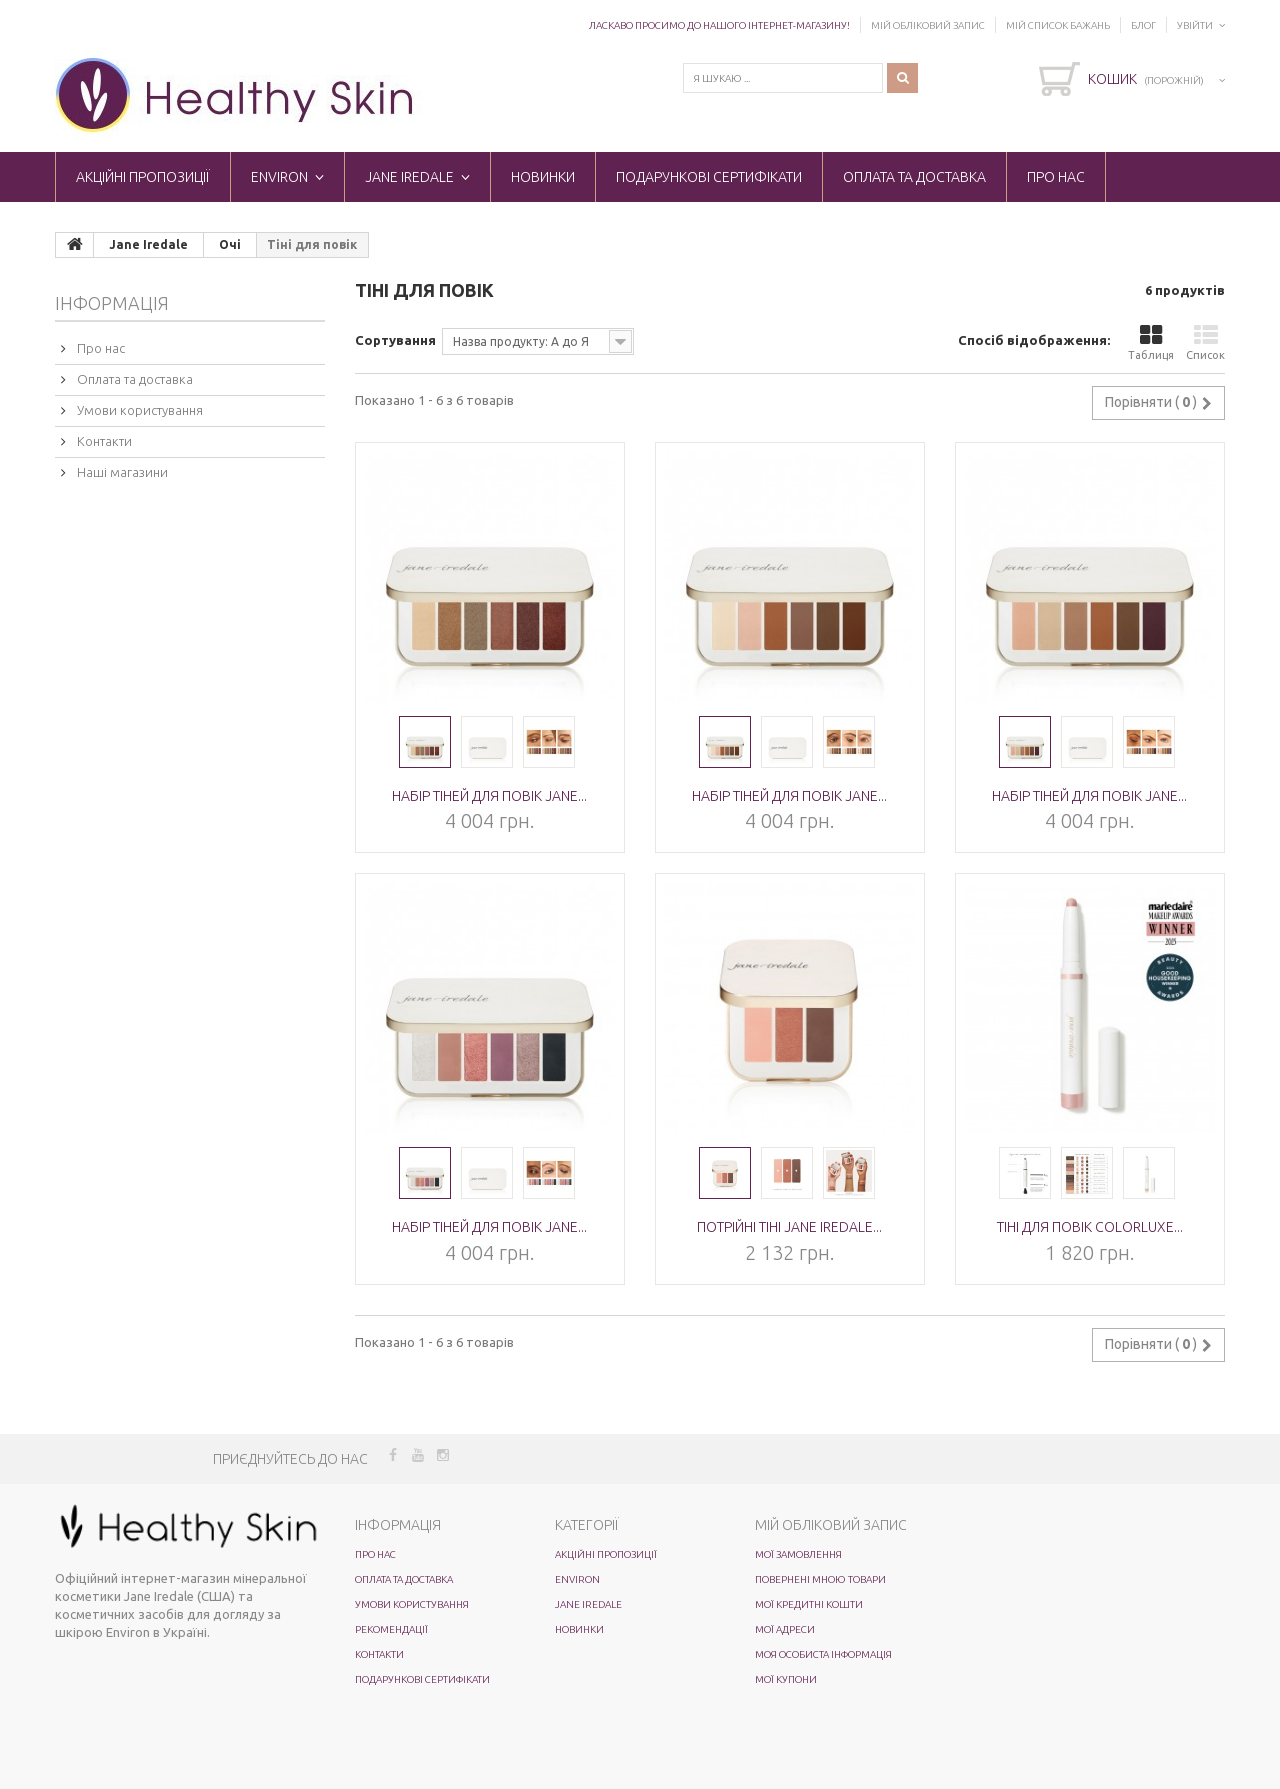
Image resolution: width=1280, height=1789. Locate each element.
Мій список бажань (1058, 25)
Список (1205, 342)
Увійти (1195, 25)
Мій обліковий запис (928, 25)
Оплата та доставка (914, 177)
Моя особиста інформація (823, 1654)
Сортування (395, 340)
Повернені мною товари (820, 1579)
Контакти (103, 441)
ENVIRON (279, 177)
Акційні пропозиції (143, 177)
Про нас (1056, 177)
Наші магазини (121, 472)
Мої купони (786, 1679)
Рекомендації (391, 1629)
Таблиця (1151, 342)
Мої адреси (785, 1629)
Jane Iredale (409, 177)
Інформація (112, 303)
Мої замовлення (798, 1554)
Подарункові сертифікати (709, 177)
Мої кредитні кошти (809, 1604)
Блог (1143, 25)
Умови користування (138, 410)
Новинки (543, 177)
